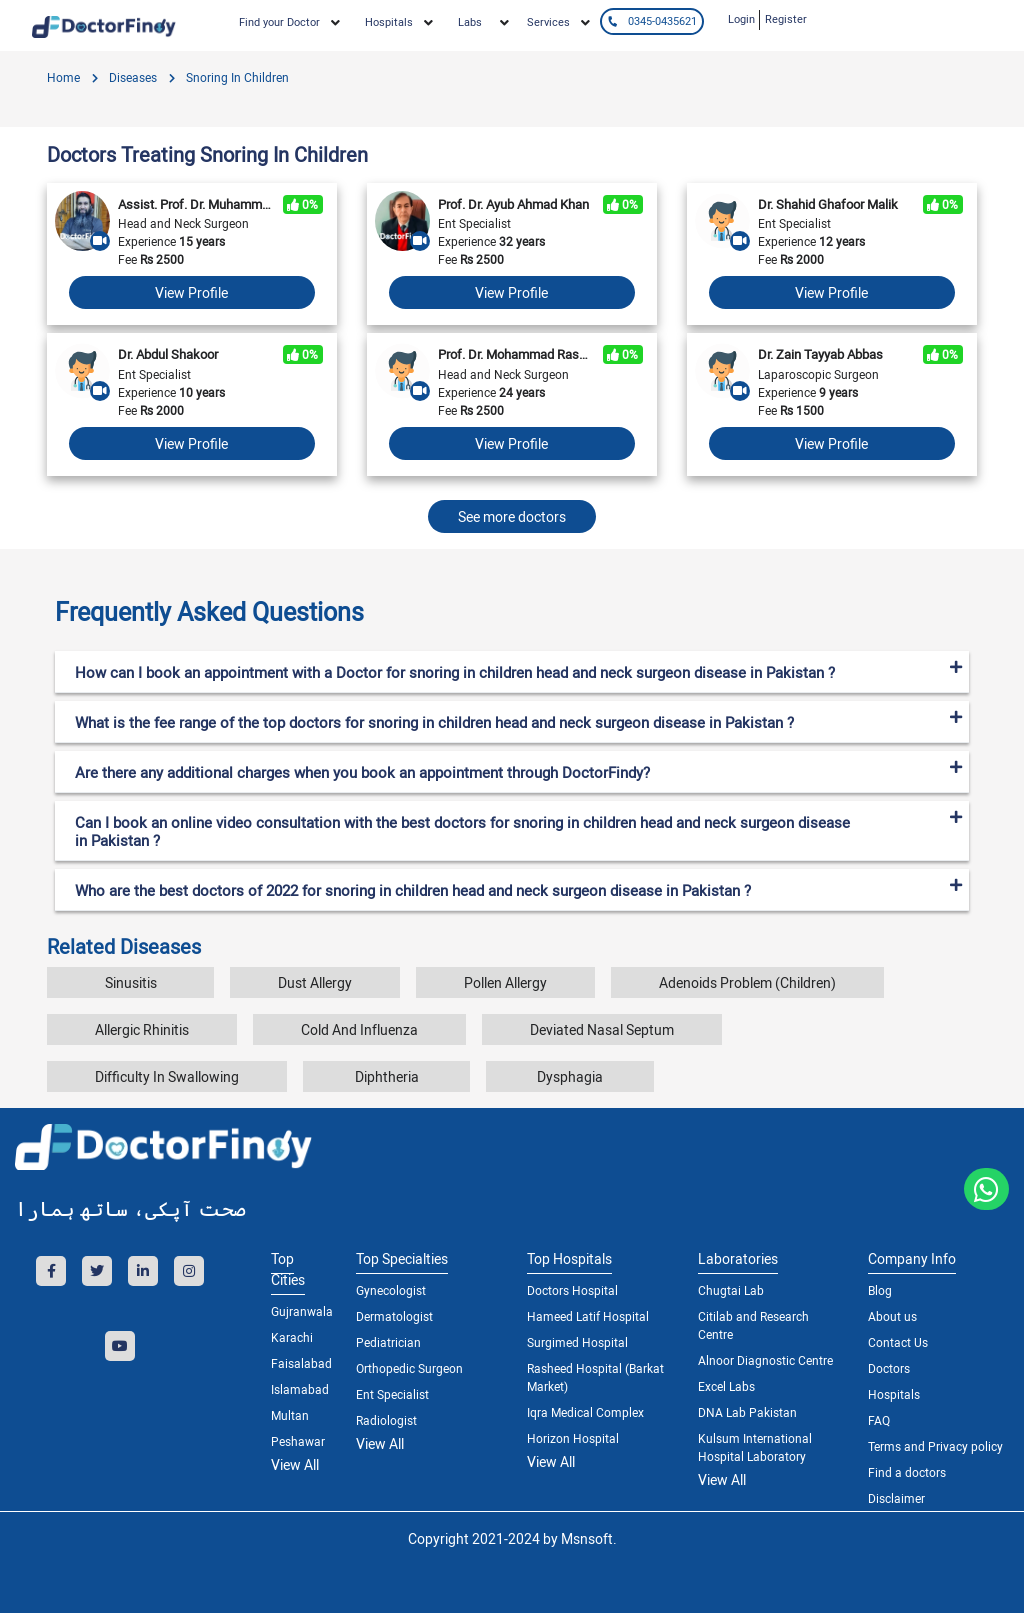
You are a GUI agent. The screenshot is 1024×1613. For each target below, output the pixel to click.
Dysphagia (570, 1076)
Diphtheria (387, 1076)
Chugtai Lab (731, 1290)
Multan (290, 1415)
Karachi (292, 1337)
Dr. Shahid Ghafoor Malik (828, 204)
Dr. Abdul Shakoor (168, 354)
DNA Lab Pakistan (747, 1412)
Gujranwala (298, 1311)
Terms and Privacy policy (935, 1446)
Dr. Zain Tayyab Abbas (820, 354)
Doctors (889, 1368)
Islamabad (298, 1389)
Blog (880, 1290)
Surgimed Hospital (577, 1342)
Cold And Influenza (359, 1029)
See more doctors (512, 516)
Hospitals (894, 1394)
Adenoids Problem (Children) (747, 982)
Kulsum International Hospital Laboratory (755, 1447)
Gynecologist (391, 1290)
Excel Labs (726, 1386)
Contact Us (898, 1342)
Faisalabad (298, 1363)
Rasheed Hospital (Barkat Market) (595, 1377)
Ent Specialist (392, 1394)
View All (295, 1464)
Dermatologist (394, 1316)
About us (892, 1316)
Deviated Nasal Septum (602, 1029)
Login (741, 18)
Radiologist (386, 1420)
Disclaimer (896, 1498)
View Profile (191, 292)
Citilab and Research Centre (753, 1325)
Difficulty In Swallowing (167, 1076)
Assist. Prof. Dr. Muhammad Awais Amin (195, 204)
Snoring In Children (236, 77)
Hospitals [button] (389, 21)
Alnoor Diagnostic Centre (765, 1360)
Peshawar (298, 1441)
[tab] (512, 604)
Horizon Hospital (573, 1438)
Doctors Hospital (572, 1290)
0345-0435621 (651, 20)
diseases (131, 77)
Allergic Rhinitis (142, 1029)
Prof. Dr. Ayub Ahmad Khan (513, 204)
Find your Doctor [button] (279, 21)
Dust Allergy (315, 982)
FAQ (879, 1420)
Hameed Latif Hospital (588, 1316)
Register (786, 18)
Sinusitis (131, 982)
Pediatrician (388, 1342)
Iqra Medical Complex (585, 1412)
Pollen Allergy (505, 982)
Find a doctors (907, 1472)
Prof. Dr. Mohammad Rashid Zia (515, 354)
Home (63, 77)
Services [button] (548, 21)
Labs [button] (470, 21)
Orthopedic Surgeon (409, 1368)
